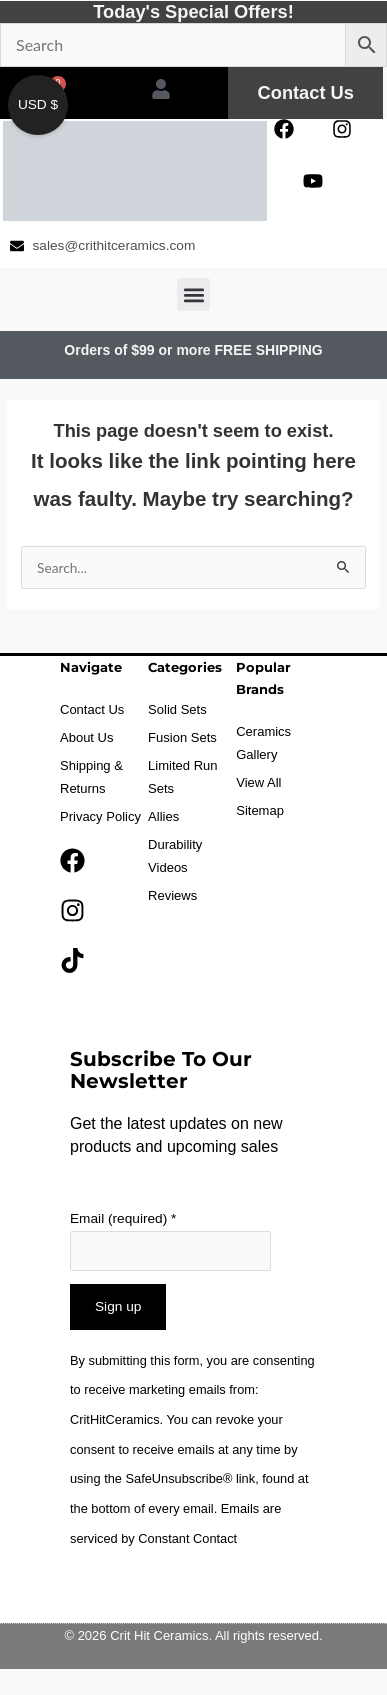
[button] (193, 294)
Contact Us (306, 92)
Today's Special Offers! (193, 11)
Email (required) (123, 1218)
